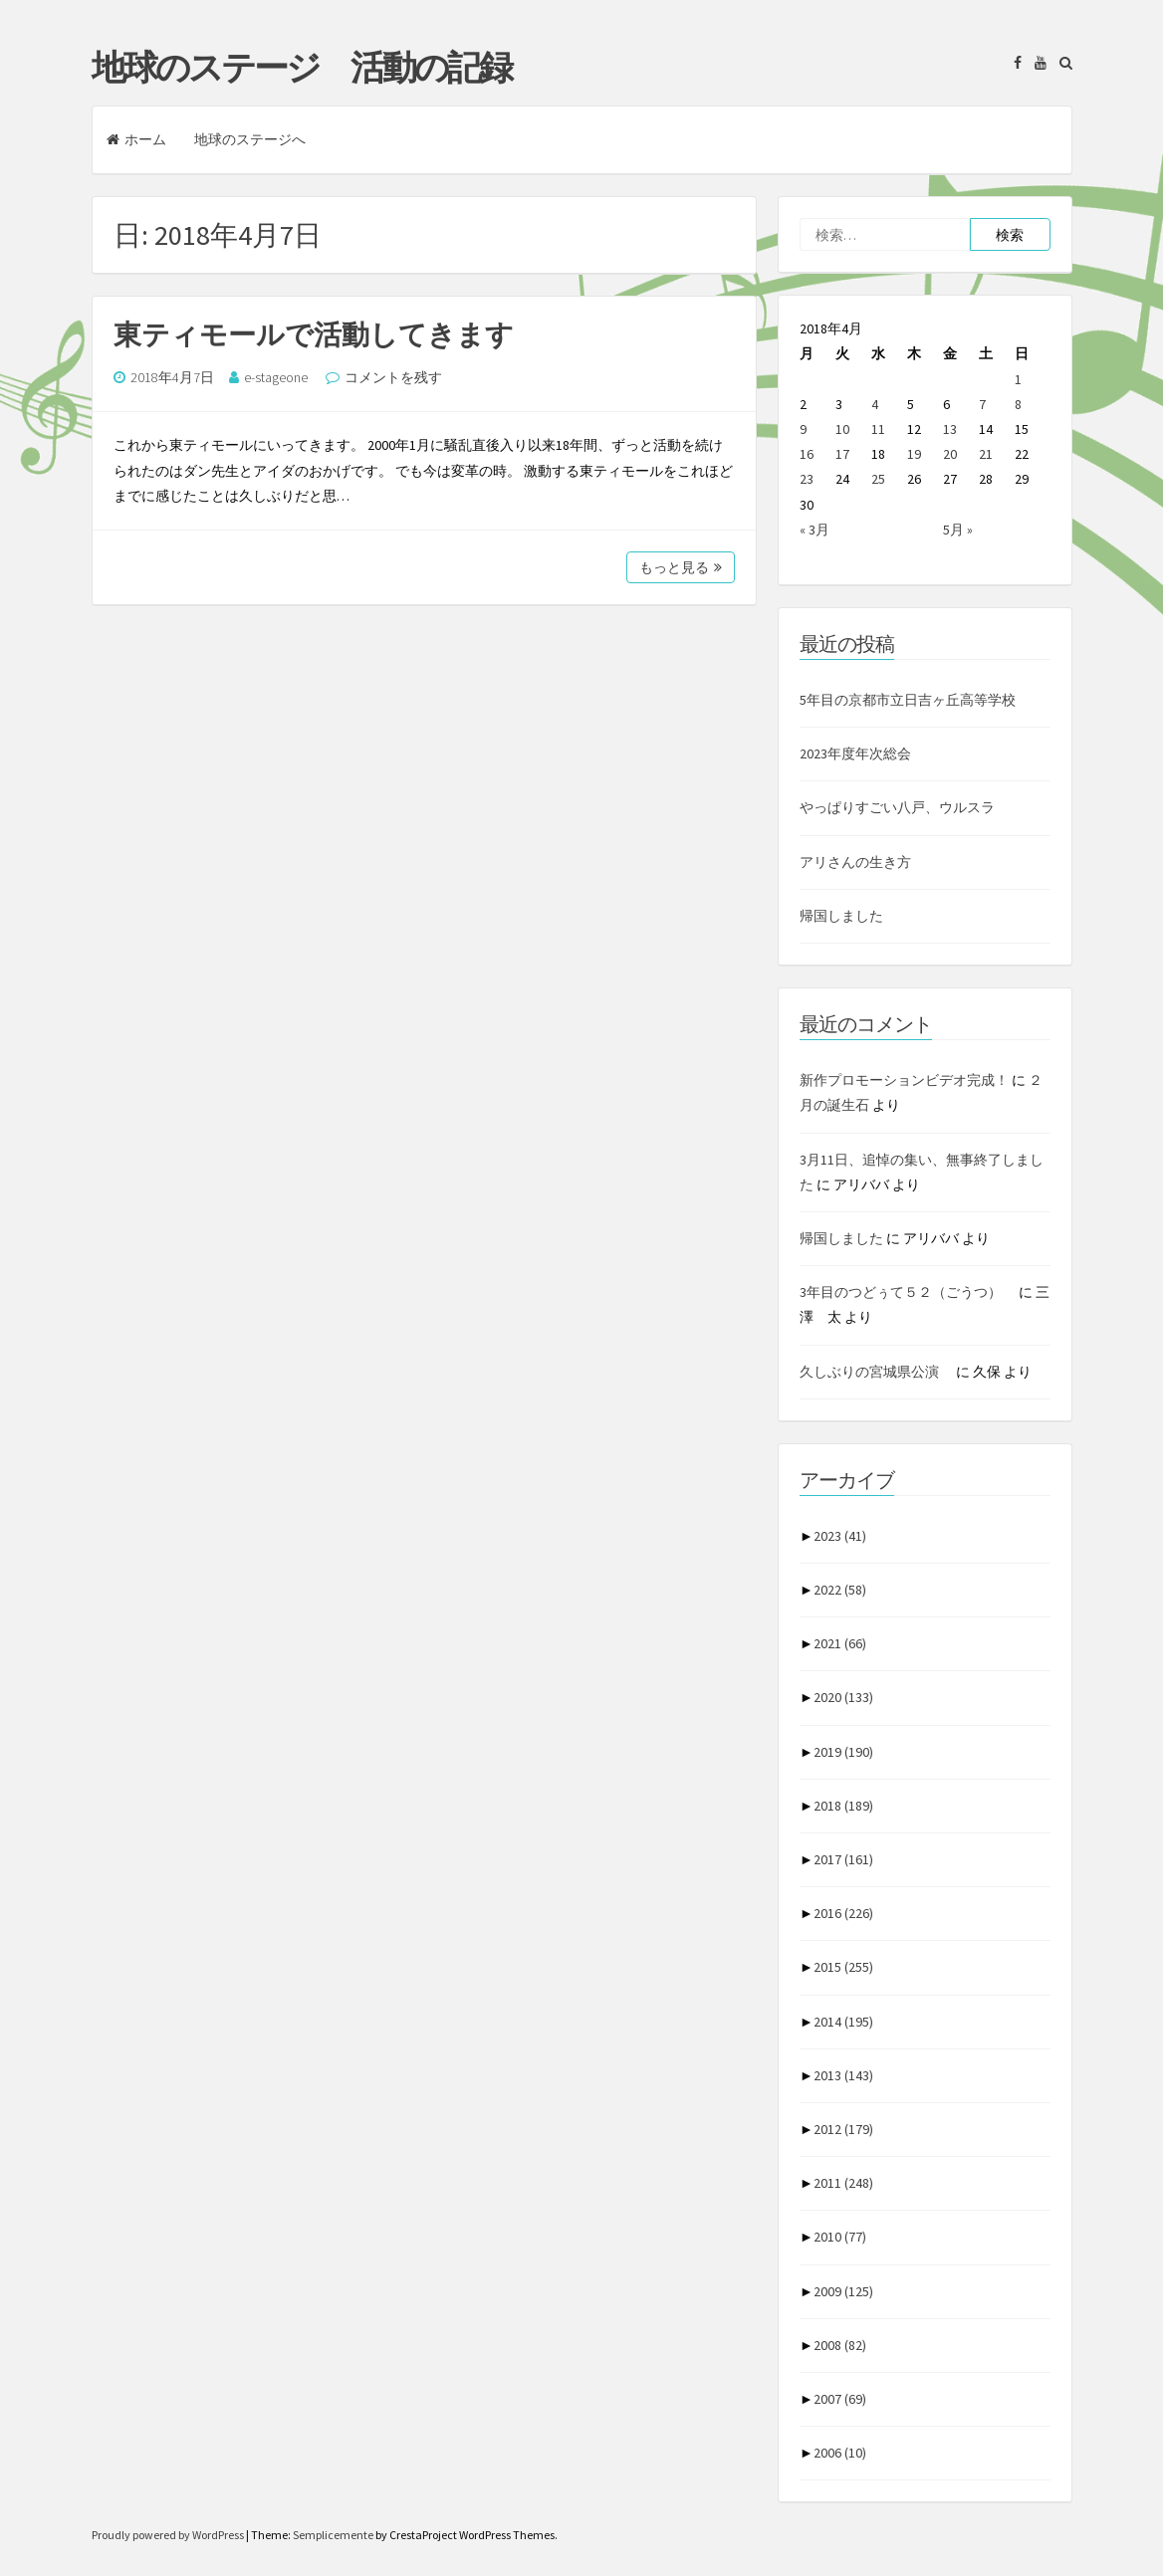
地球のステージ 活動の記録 (301, 68)
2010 (840, 2237)
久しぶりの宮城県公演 (876, 1372)
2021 (840, 1643)
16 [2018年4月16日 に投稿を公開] (807, 454)
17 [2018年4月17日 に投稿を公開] (842, 454)
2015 (843, 1967)
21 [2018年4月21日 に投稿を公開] (986, 454)
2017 (843, 1859)
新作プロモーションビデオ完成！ (904, 1080)
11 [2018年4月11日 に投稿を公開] (878, 429)
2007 (840, 2399)
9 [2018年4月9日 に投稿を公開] (803, 429)
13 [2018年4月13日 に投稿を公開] (950, 429)
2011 (843, 2183)
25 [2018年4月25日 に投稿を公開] (878, 479)
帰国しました (841, 916)
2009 (843, 2291)
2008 (840, 2345)
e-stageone (276, 377)
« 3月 (814, 529)
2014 (843, 2022)
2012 (843, 2129)
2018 (843, 1806)
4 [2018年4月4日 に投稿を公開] (874, 404)
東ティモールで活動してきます (314, 334)
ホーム (136, 139)
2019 (843, 1752)
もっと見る (680, 567)
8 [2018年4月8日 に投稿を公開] (1018, 404)
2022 (840, 1590)
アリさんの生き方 (855, 862)
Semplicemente (333, 2534)
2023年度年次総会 (855, 753)
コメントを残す (393, 377)
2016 (843, 1913)
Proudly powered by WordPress (169, 2534)
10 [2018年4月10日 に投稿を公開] (842, 429)
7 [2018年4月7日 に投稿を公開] (982, 404)
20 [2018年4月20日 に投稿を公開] (950, 454)
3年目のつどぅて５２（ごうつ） (908, 1292)
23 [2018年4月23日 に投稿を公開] (807, 479)
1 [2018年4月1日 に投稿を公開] (1018, 379)
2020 (843, 1697)
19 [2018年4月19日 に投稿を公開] (914, 454)
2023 (840, 1536)
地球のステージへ (250, 139)
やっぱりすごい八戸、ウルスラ (897, 807)
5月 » (958, 529)
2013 (843, 2075)
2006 (840, 2453)
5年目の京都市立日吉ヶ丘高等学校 (908, 700)
